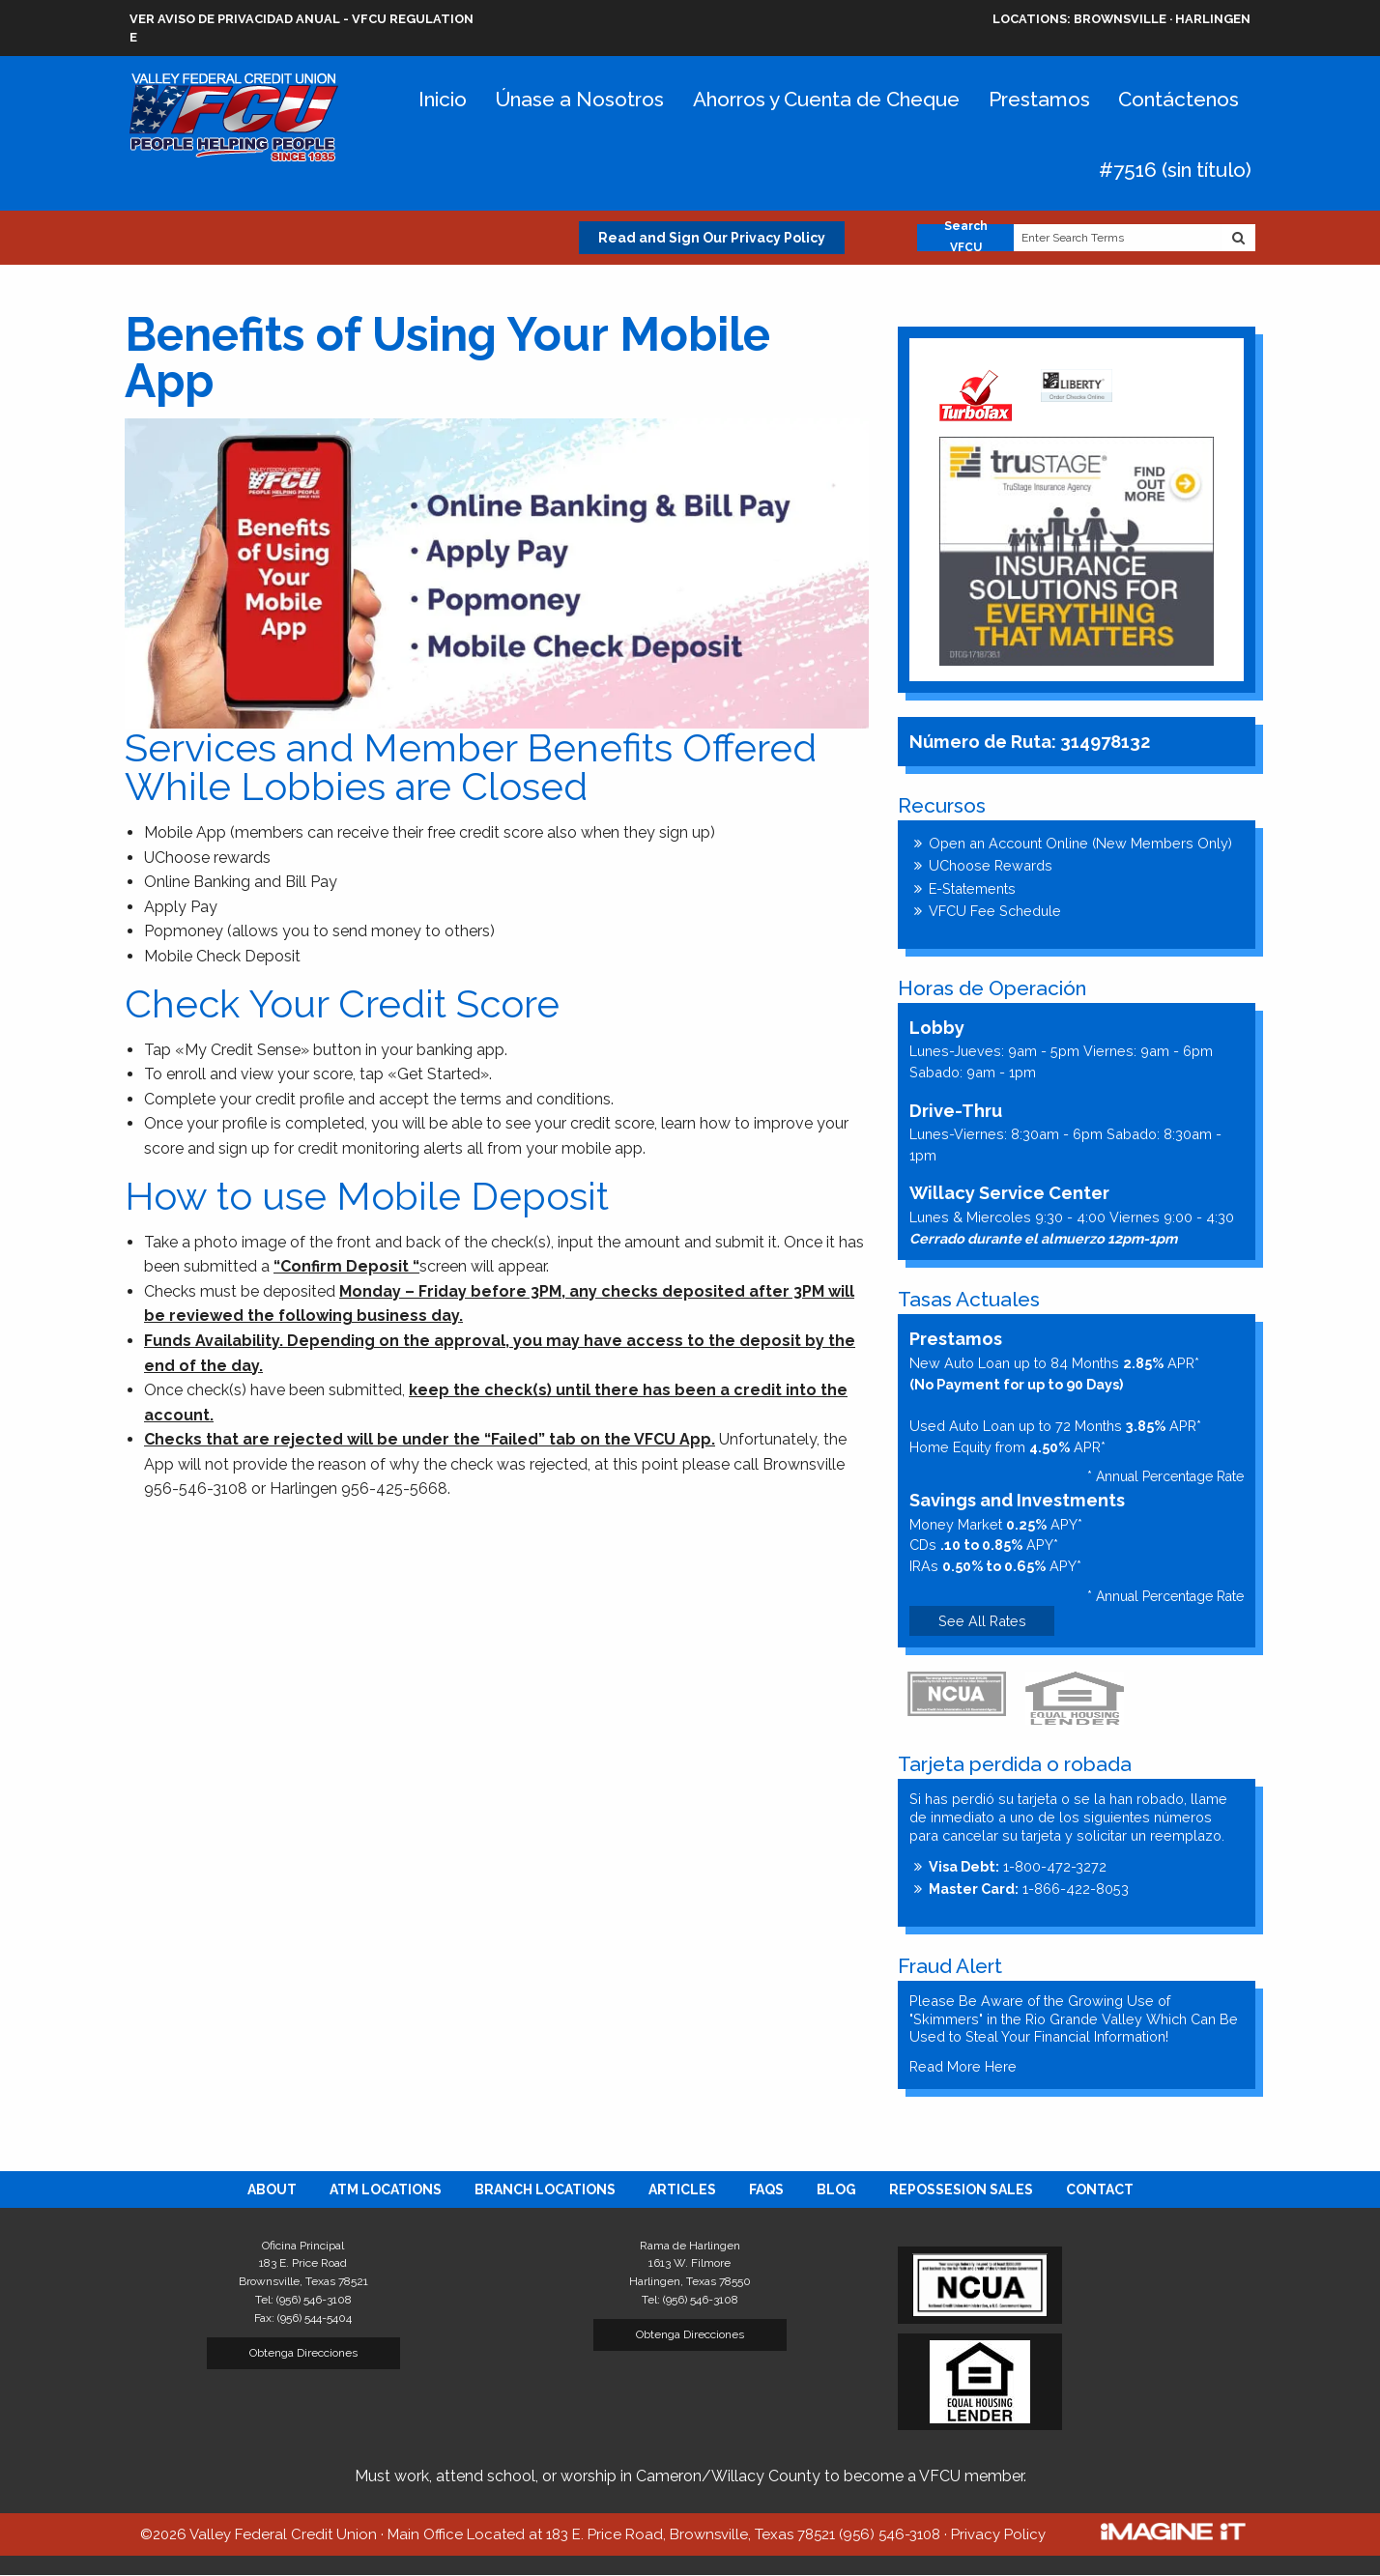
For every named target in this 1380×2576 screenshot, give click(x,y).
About (272, 2189)
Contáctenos (1178, 99)
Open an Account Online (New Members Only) (1080, 843)
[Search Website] (1238, 237)
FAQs (766, 2189)
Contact (1100, 2189)
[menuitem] (272, 2189)
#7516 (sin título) (1175, 169)
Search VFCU (966, 237)
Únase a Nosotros (579, 99)
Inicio (442, 99)
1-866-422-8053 (1029, 1888)
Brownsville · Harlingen (1121, 19)
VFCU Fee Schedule (995, 910)
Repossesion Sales (961, 2189)
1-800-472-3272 (1018, 1866)
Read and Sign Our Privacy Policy (711, 237)
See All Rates (982, 1621)
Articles (682, 2189)
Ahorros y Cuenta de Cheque (826, 99)
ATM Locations (386, 2189)
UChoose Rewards (990, 865)
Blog (836, 2189)
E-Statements (972, 888)
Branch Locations (545, 2189)
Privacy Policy (998, 2534)
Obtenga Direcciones (303, 2353)
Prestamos (1039, 99)
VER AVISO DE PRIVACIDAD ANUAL (234, 19)
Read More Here (963, 2066)
